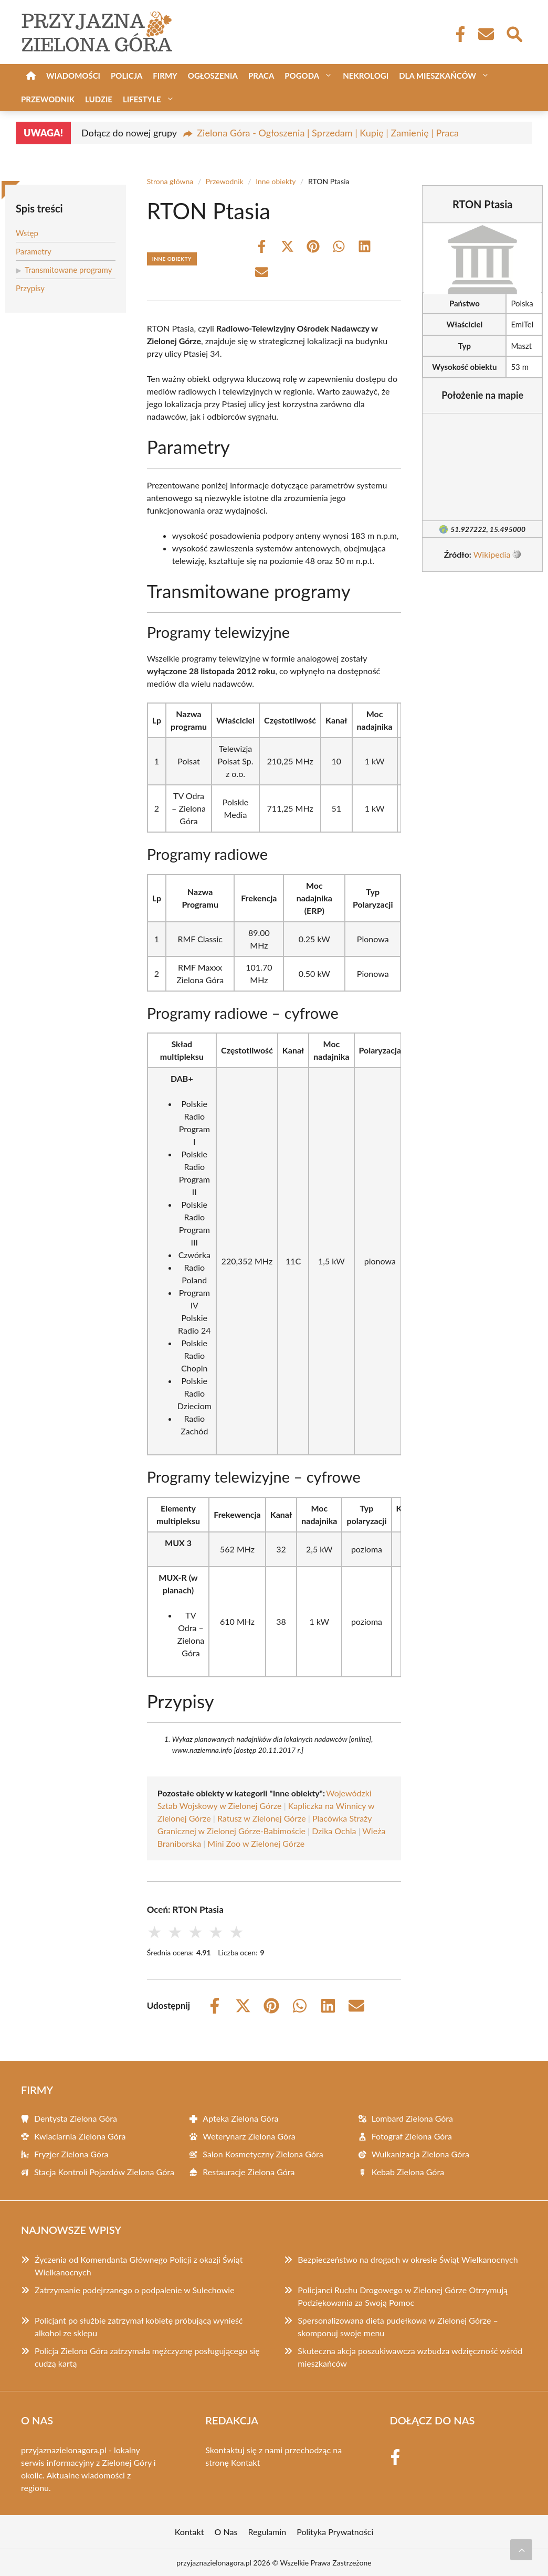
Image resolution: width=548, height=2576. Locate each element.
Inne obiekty (276, 181)
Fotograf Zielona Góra (412, 2136)
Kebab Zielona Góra (408, 2172)
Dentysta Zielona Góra (75, 2118)
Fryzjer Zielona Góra (71, 2154)
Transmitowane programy (68, 269)
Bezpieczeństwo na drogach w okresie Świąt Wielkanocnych (408, 2259)
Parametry (33, 251)
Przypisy (30, 288)
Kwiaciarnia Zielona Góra (79, 2136)
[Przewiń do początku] (521, 2549)
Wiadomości (73, 75)
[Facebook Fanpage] (457, 34)
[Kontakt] (485, 34)
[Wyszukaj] (514, 33)
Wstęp (27, 233)
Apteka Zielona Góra (240, 2118)
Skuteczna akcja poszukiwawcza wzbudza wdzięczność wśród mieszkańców (410, 2357)
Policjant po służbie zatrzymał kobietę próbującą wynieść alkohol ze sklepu (139, 2326)
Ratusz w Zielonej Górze (261, 1818)
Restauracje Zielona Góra (248, 2172)
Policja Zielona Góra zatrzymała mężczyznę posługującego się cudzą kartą (147, 2357)
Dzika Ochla (334, 1831)
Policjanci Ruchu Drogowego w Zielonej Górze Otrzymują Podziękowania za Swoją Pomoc (403, 2296)
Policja (126, 75)
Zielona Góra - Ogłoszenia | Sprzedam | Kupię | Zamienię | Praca (328, 133)
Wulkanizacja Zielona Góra (420, 2154)
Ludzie (98, 99)
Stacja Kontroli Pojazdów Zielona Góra (104, 2172)
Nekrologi (365, 75)
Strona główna (170, 181)
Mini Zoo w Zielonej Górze (255, 1843)
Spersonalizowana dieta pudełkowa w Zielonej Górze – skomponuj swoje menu (398, 2326)
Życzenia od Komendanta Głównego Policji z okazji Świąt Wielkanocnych (139, 2265)
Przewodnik (48, 99)
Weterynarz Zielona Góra (249, 2136)
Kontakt (245, 2462)
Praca (261, 75)
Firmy (165, 75)
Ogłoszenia (213, 75)
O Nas (226, 2532)
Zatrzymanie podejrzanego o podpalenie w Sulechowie (135, 2290)
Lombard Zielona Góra (412, 2118)
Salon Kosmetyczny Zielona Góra (263, 2154)
